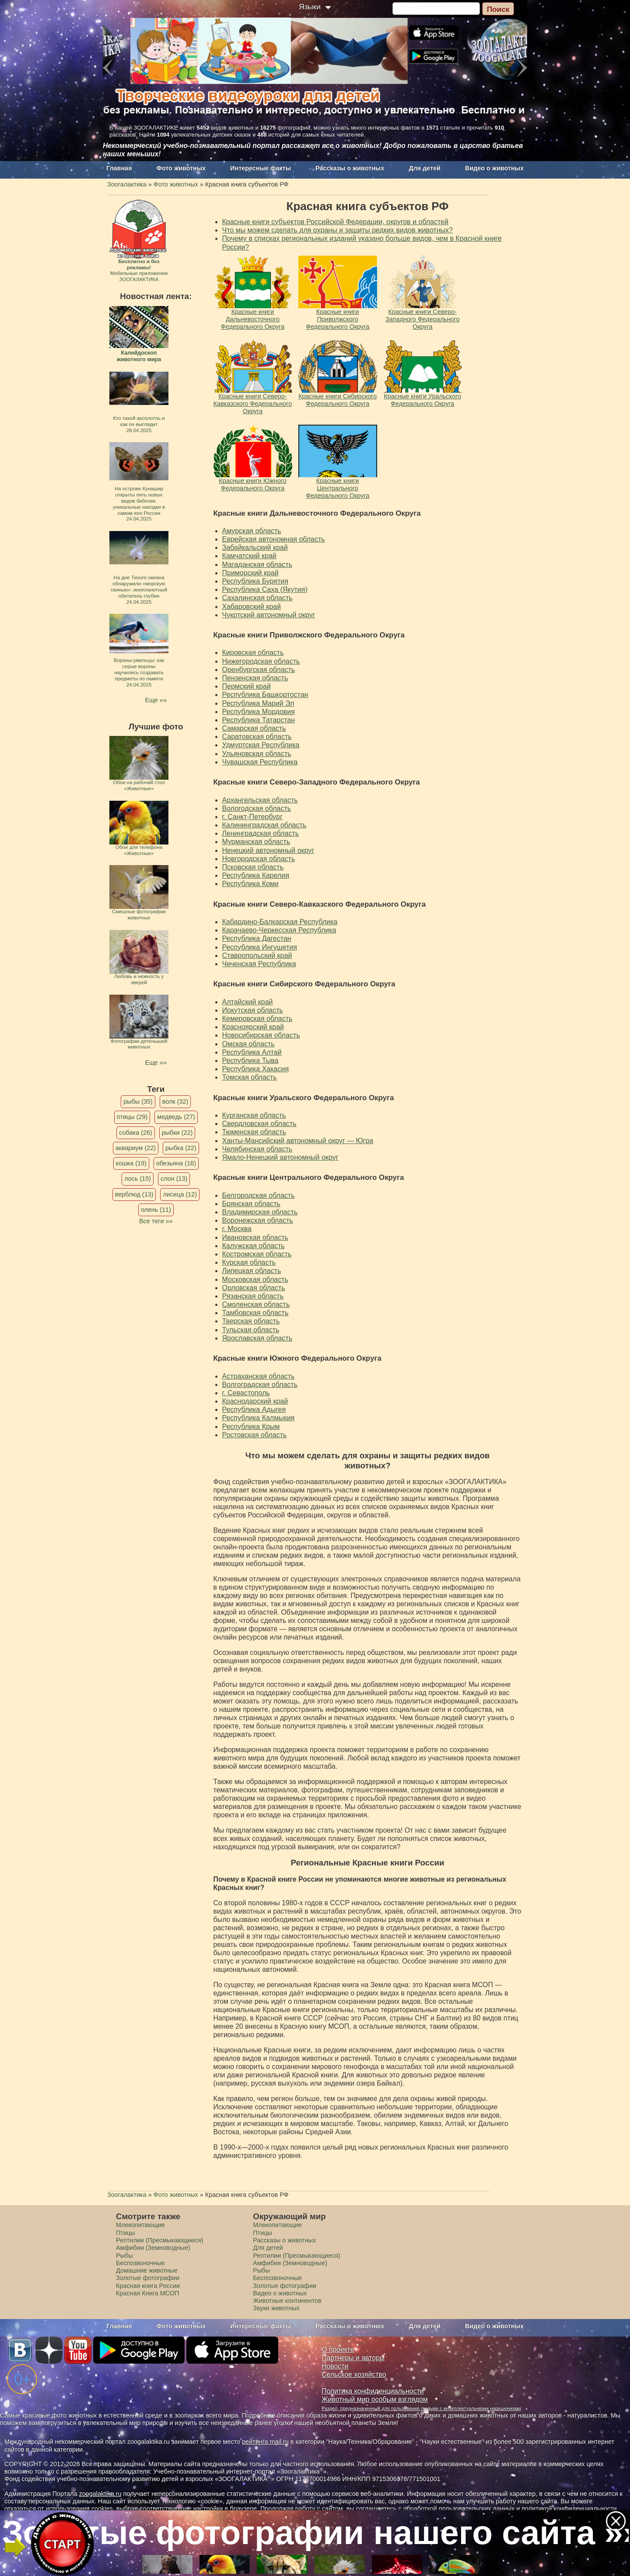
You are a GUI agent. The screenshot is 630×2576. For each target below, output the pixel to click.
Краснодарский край (255, 1401)
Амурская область (251, 531)
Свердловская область (259, 1123)
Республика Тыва (250, 1060)
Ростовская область (254, 1435)
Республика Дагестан (256, 938)
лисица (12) (180, 1194)
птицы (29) (132, 1116)
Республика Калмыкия (258, 1418)
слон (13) (174, 1178)
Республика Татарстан (258, 720)
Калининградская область (264, 825)
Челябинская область (257, 1149)
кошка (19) (131, 1163)
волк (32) (175, 1101)
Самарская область (254, 728)
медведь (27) (176, 1116)
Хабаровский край (251, 606)
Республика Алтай (252, 1052)
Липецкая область (251, 1270)
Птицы (125, 2232)
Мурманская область (256, 841)
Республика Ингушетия (259, 947)
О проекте (338, 2349)
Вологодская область (256, 808)
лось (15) (137, 1178)
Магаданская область (257, 564)
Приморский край (250, 573)
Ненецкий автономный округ (268, 850)
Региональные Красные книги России (367, 1862)
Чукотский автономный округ (268, 615)
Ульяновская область (256, 753)
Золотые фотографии (147, 2277)
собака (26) (135, 1132)
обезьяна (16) (176, 1163)
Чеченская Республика (259, 964)
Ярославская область (257, 1338)
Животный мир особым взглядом (375, 2399)
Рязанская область (253, 1296)
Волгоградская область (260, 1384)
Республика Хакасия (255, 1069)
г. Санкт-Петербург (252, 816)
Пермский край (246, 686)
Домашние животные (147, 2270)
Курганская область (254, 1115)
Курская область (249, 1262)
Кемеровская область (257, 1018)
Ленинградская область (260, 833)
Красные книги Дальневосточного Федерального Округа (317, 513)
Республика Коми (250, 883)
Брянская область (251, 1203)
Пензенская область (255, 678)
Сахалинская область (257, 598)
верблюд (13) (134, 1194)
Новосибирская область (261, 1035)
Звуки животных (276, 2308)
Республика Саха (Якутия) (265, 589)
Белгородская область (258, 1195)
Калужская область (253, 1245)
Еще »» (156, 700)
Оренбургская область (258, 669)
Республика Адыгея (254, 1409)
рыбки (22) (177, 1132)
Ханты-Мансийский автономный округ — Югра (298, 1140)
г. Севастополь (246, 1393)
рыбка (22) (180, 1147)
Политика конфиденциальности (373, 2391)
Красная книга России (148, 2285)
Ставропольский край (257, 955)
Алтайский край (247, 1002)
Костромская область (257, 1254)
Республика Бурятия (255, 581)
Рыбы (124, 2255)
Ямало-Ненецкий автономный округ (280, 1157)
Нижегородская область (261, 661)
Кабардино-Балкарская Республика (280, 922)
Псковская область (253, 867)
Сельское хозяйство (354, 2374)
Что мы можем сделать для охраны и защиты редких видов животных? (337, 230)
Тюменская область (254, 1132)
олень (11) (156, 1209)
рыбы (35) (138, 1101)
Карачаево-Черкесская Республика (279, 930)
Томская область (249, 1077)
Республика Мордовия (258, 711)
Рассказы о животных (349, 168)
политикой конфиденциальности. (570, 2508)
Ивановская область (255, 1237)
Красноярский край (253, 1027)
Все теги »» (156, 1221)
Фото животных (181, 168)
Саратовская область (257, 736)
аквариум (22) (136, 1147)
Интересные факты (260, 168)
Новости (335, 2366)
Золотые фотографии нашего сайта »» (314, 2532)
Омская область (248, 1044)
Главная (119, 168)
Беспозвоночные (140, 2262)
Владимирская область (260, 1212)
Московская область (255, 1279)
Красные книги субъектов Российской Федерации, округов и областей (335, 221)
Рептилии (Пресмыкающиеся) (159, 2240)
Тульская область (251, 1330)
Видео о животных (494, 168)
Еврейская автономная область (273, 539)
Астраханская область (258, 1376)
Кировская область (253, 652)
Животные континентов (287, 2300)
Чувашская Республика (260, 762)
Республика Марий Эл (258, 703)
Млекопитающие (140, 2224)
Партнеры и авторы (353, 2357)
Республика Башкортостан (265, 694)
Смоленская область (256, 1304)
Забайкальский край (255, 547)
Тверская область (251, 1321)
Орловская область (253, 1288)
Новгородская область (258, 858)
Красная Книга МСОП (147, 2293)
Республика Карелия (256, 875)
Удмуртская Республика (261, 745)
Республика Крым (251, 1426)
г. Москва (237, 1228)
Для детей (425, 168)
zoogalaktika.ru (100, 2493)
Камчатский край (249, 556)
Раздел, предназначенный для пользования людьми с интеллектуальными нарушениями (421, 2408)
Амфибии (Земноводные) (153, 2247)
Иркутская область (252, 1010)
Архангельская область (260, 800)
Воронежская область (257, 1220)
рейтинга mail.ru (265, 2441)
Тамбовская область (255, 1312)
